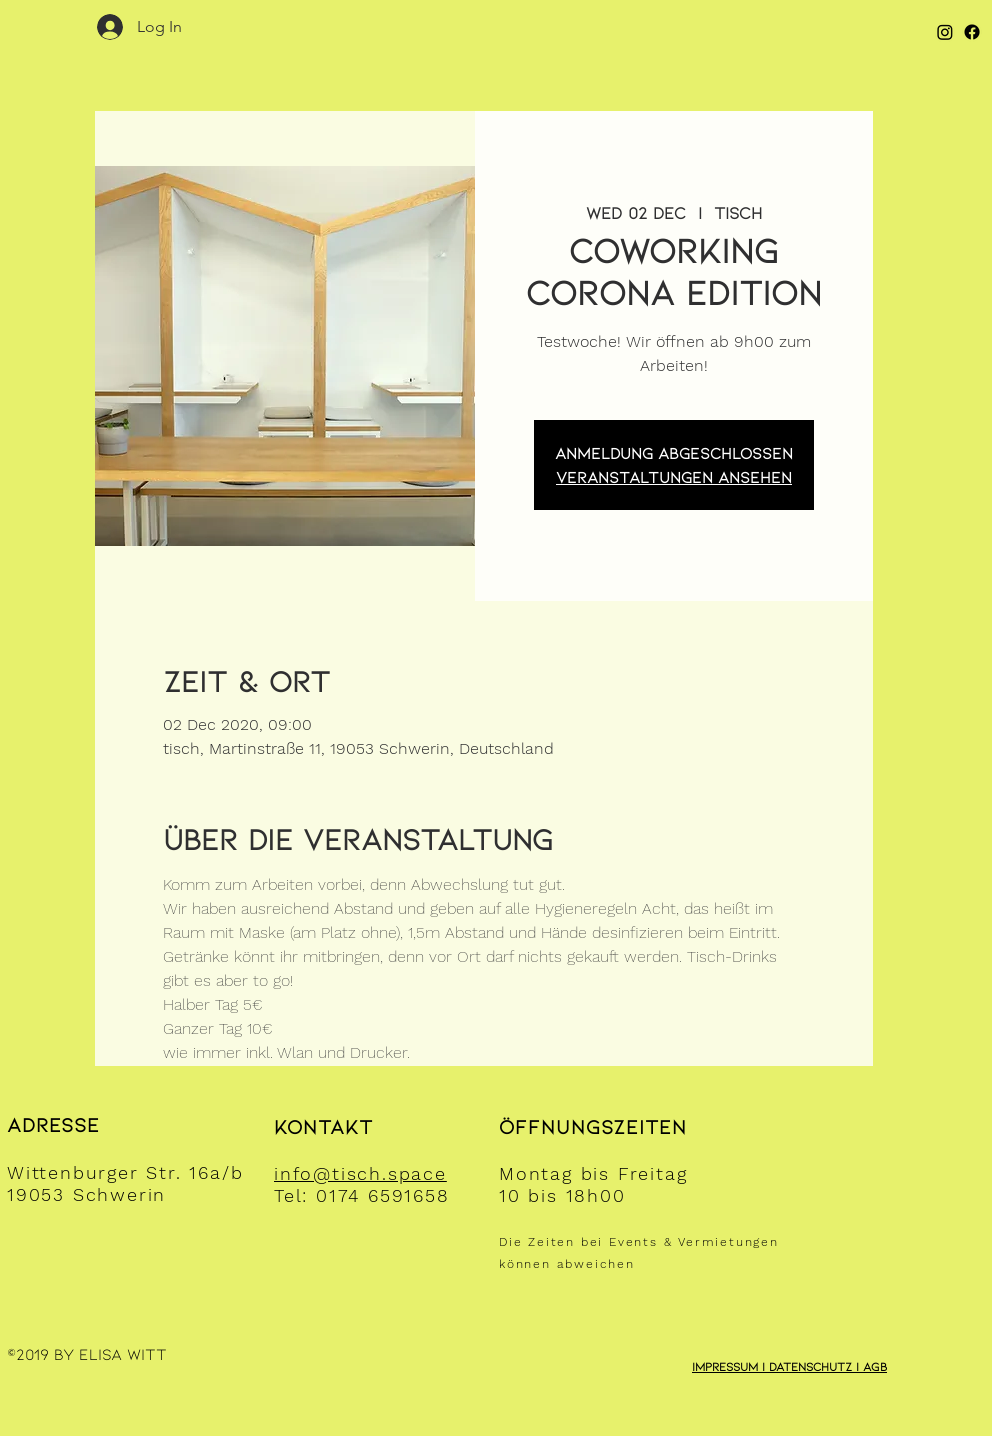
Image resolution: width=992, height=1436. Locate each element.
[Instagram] (945, 32)
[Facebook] (972, 32)
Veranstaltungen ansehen (674, 476)
